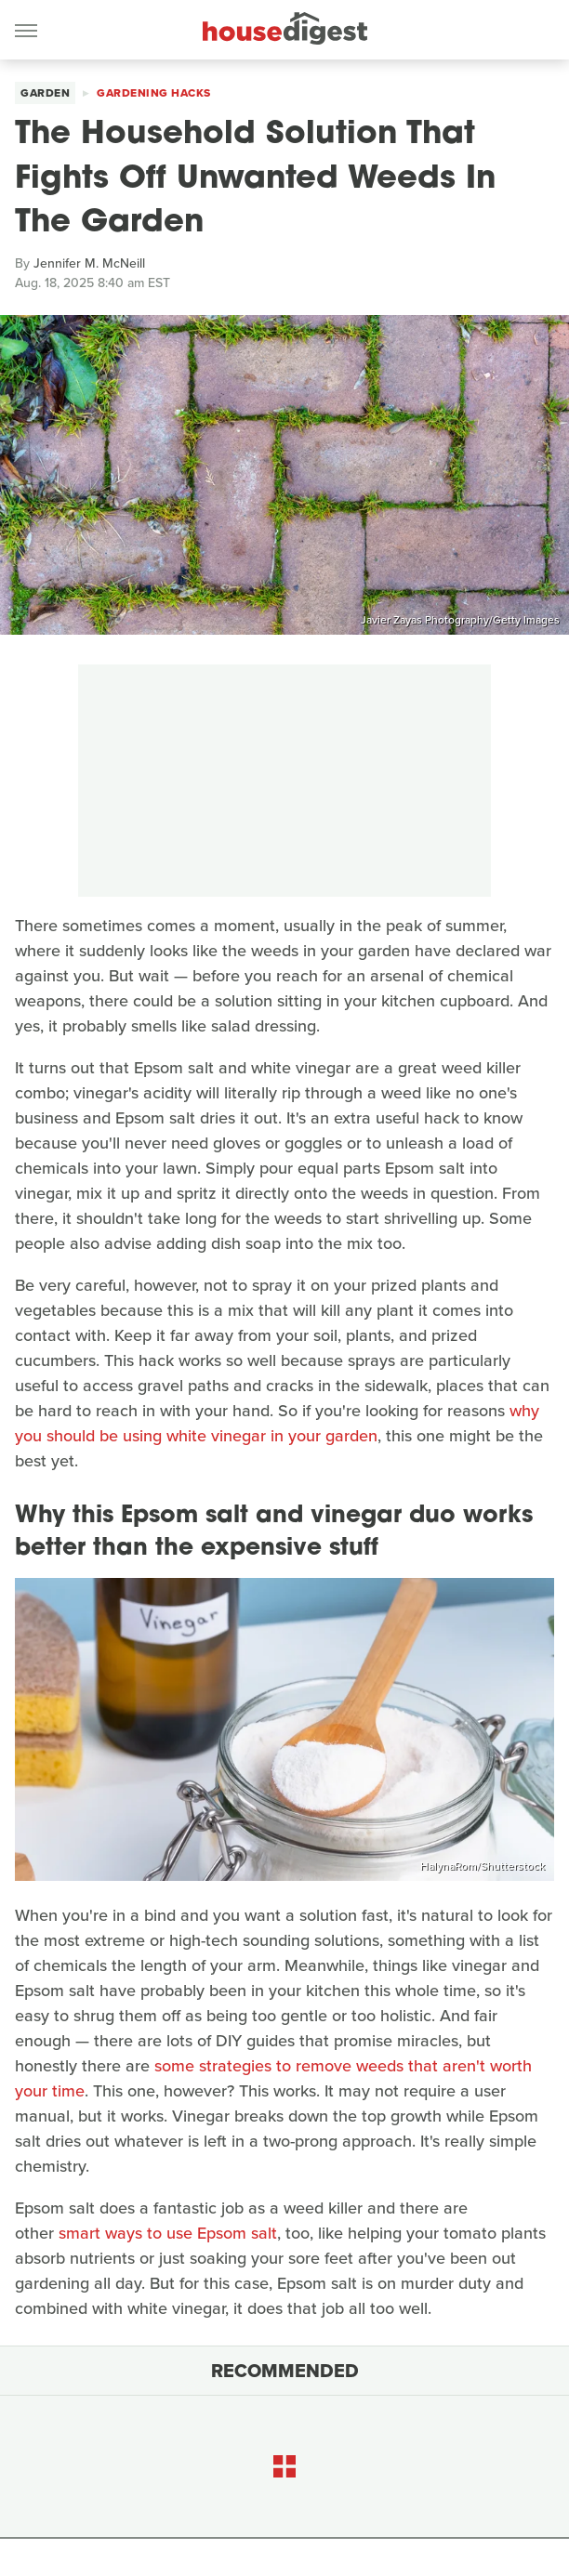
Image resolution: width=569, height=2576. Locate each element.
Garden (45, 93)
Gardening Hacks (154, 93)
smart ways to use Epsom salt (168, 2233)
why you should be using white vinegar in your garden (277, 1423)
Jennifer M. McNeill (89, 263)
